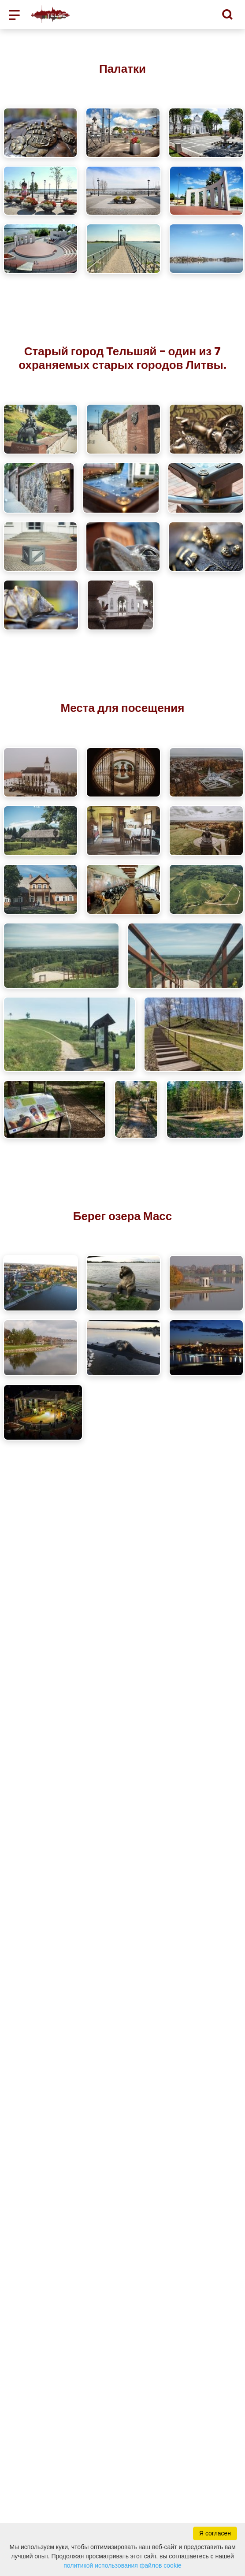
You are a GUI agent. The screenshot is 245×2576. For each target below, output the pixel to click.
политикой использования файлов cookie (122, 2565)
